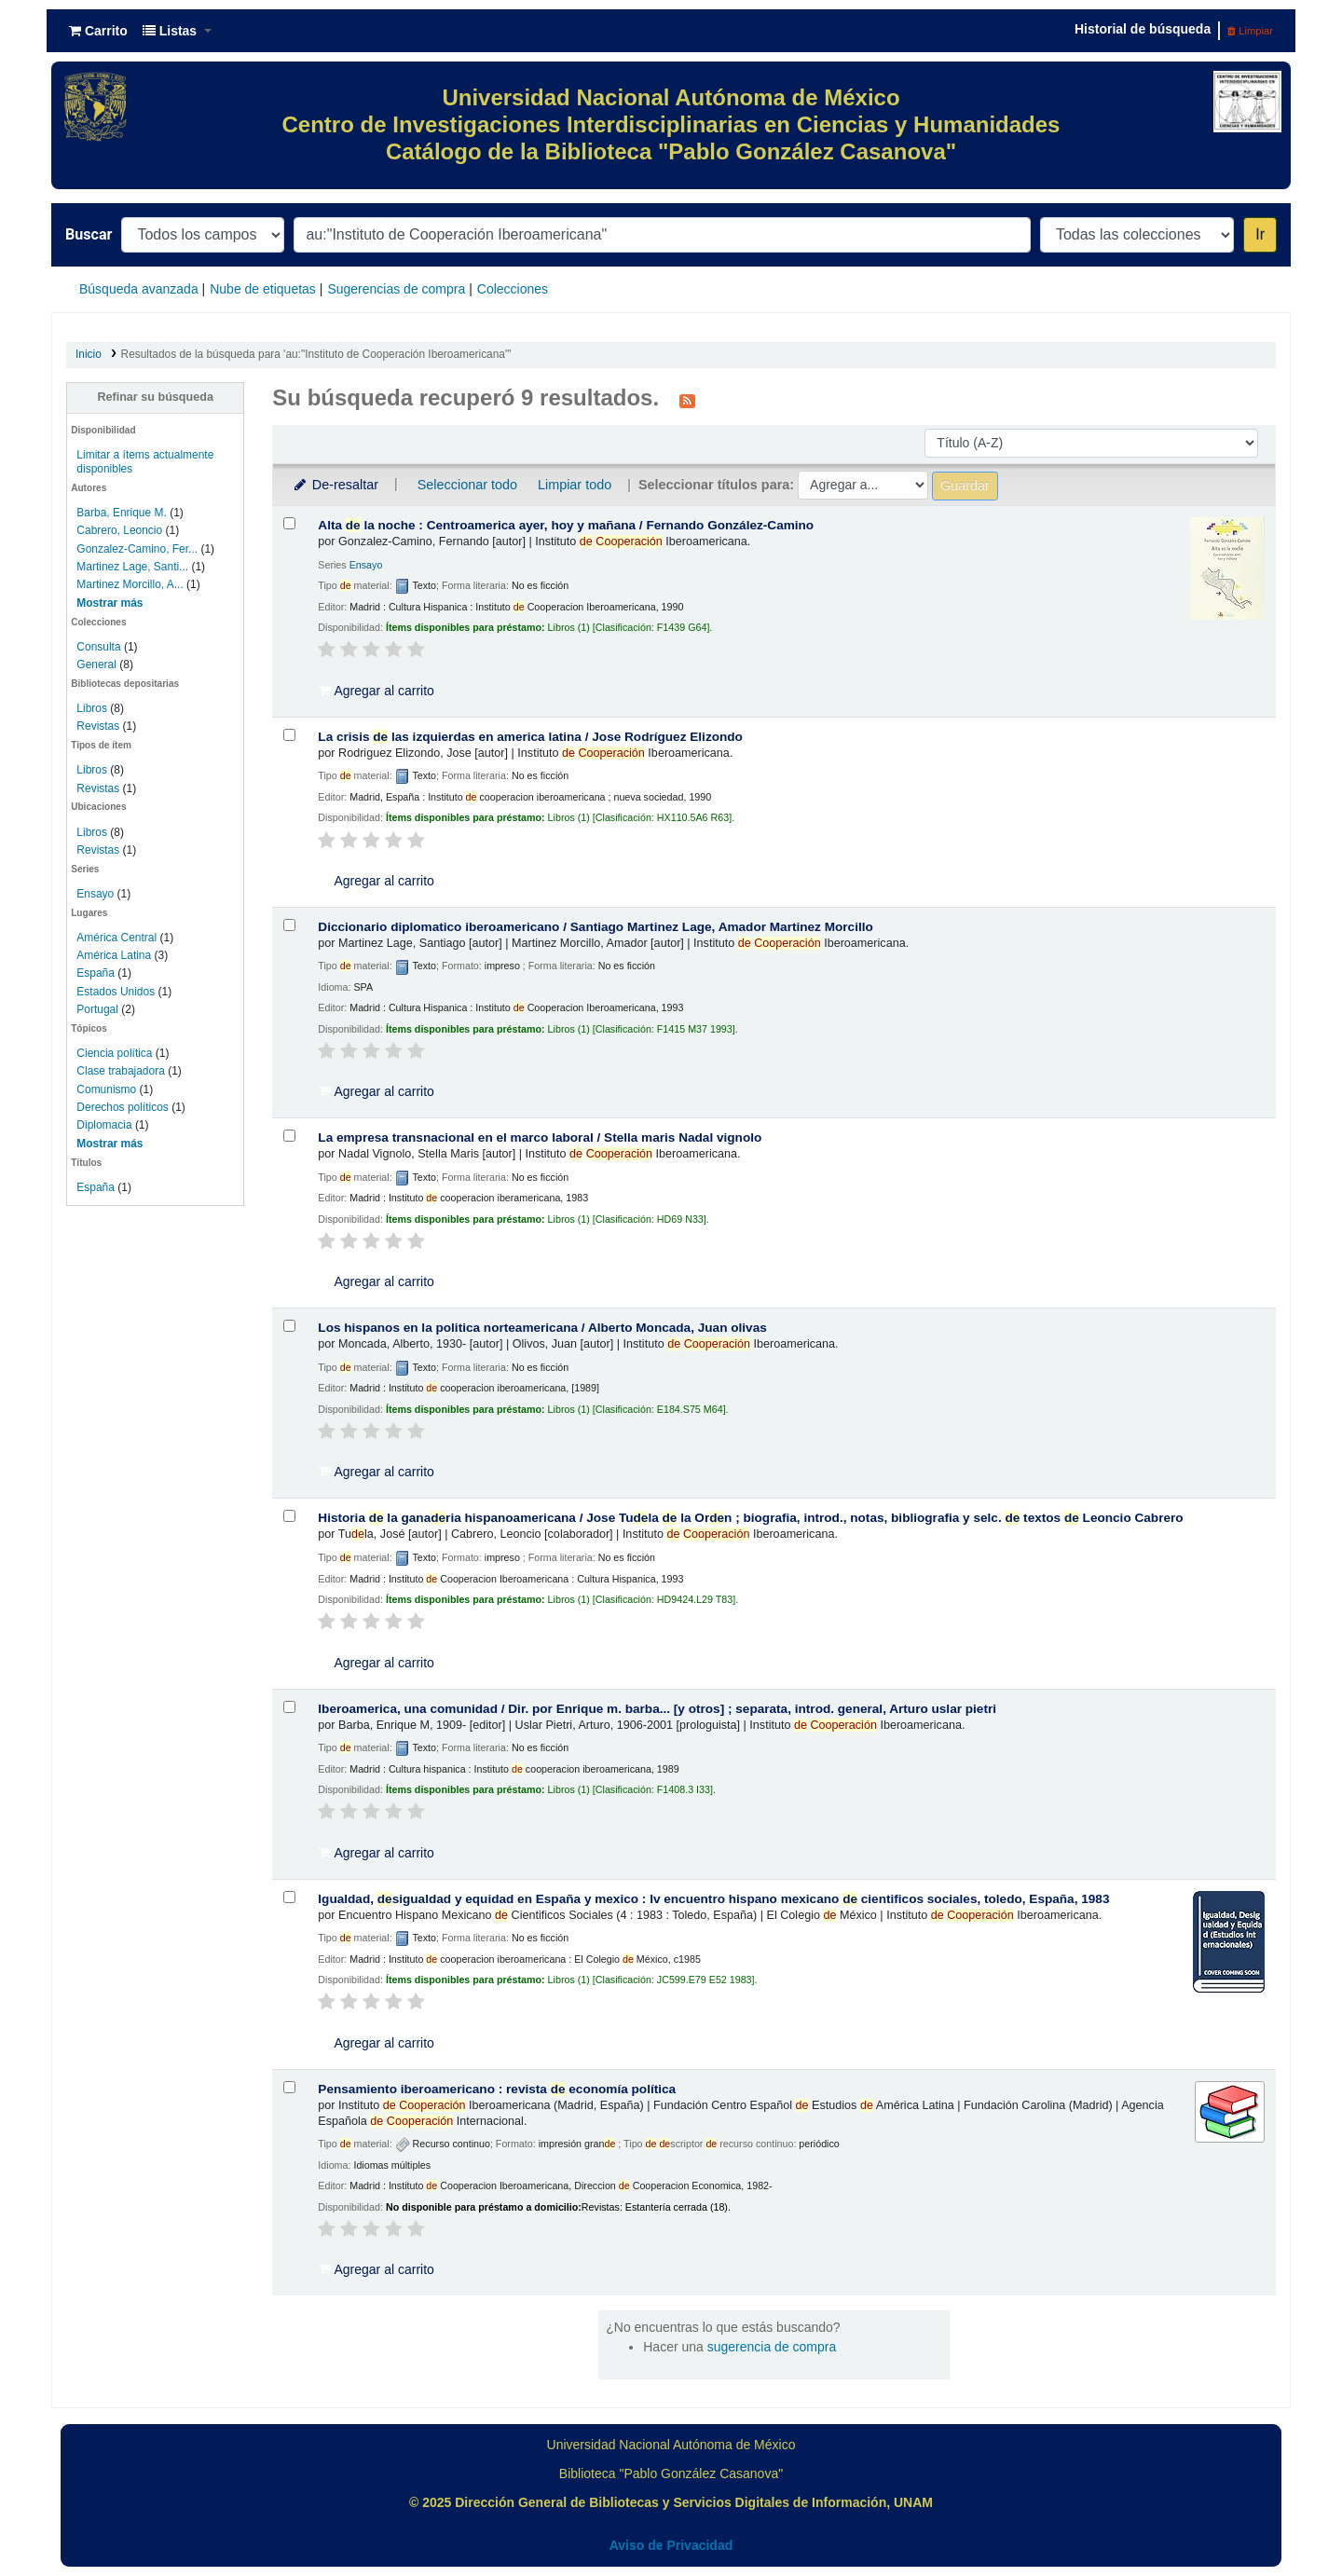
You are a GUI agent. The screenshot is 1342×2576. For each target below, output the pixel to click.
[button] (98, 31)
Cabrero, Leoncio (119, 530)
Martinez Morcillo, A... (129, 584)
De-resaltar (334, 484)
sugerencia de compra (772, 2346)
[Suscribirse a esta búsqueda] (687, 400)
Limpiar (1250, 30)
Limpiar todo (574, 484)
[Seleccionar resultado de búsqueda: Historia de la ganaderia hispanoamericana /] (289, 1516)
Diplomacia (103, 1124)
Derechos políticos (122, 1107)
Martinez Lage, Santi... (132, 566)
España (95, 973)
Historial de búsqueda (1143, 28)
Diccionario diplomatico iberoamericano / (595, 927)
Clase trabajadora (120, 1070)
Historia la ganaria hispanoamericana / (750, 1518)
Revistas (97, 726)
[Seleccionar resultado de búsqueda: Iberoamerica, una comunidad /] (289, 1707)
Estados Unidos (115, 991)
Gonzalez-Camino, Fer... (137, 548)
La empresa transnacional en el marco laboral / (539, 1137)
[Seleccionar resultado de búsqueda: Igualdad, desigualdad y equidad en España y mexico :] (289, 1897)
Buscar (88, 234)
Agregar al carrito (376, 690)
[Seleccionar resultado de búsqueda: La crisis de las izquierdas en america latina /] (289, 735)
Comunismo (106, 1089)
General (97, 664)
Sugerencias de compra (396, 288)
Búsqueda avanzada (139, 288)
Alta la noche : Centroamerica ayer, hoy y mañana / (566, 525)
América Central (116, 937)
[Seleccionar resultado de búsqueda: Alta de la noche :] (289, 523)
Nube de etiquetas (263, 288)
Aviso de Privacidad (671, 2545)
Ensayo (95, 893)
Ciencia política (114, 1053)
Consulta (100, 646)
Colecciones (512, 288)
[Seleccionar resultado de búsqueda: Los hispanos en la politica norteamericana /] (289, 1326)
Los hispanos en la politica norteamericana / (542, 1328)
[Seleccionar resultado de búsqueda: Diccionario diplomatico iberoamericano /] (289, 925)
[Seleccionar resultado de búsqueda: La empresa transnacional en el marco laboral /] (289, 1136)
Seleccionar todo (467, 484)
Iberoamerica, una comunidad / (657, 1709)
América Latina (113, 955)
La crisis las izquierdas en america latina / (530, 737)
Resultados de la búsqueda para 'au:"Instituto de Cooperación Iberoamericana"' (316, 354)
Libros (91, 708)
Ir (1260, 234)
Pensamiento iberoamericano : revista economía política (497, 2089)
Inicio (88, 354)
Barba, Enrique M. (121, 512)
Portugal (97, 1009)
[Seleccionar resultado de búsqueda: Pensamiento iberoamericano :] (289, 2087)
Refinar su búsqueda (155, 397)
